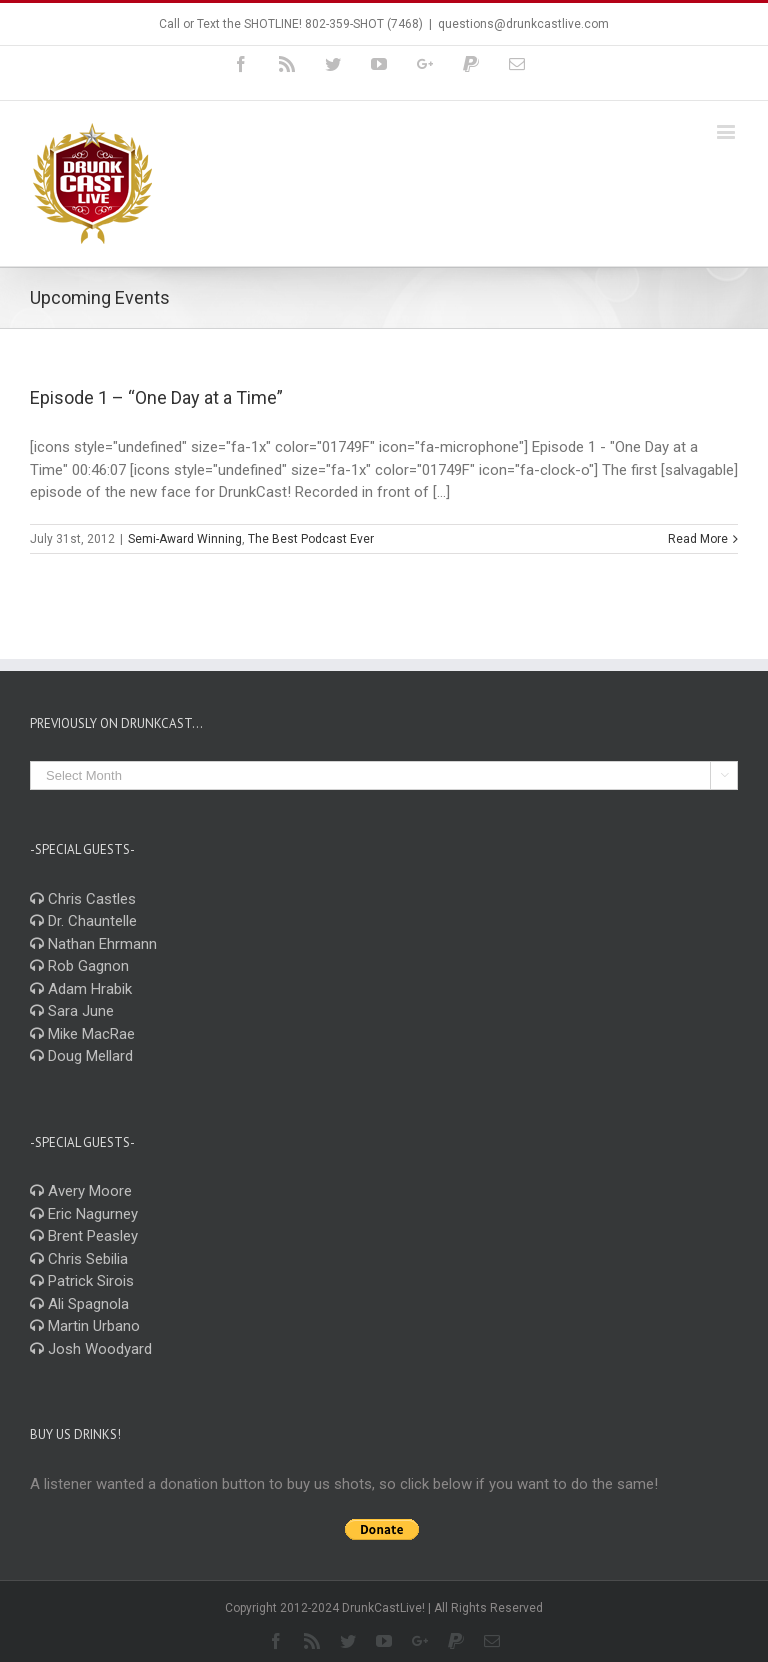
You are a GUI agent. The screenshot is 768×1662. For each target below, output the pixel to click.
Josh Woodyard (91, 1349)
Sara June (72, 1011)
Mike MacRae (82, 1034)
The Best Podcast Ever (311, 539)
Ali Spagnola (79, 1304)
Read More (698, 539)
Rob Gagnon (79, 966)
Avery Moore (81, 1191)
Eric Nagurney (84, 1214)
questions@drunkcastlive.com (523, 24)
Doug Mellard (81, 1056)
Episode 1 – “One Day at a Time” (156, 397)
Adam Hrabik (81, 989)
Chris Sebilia (79, 1259)
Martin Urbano (85, 1326)
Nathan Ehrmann (93, 944)
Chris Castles (83, 899)
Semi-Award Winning (185, 539)
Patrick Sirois (82, 1281)
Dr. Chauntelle (83, 921)
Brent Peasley (84, 1236)
